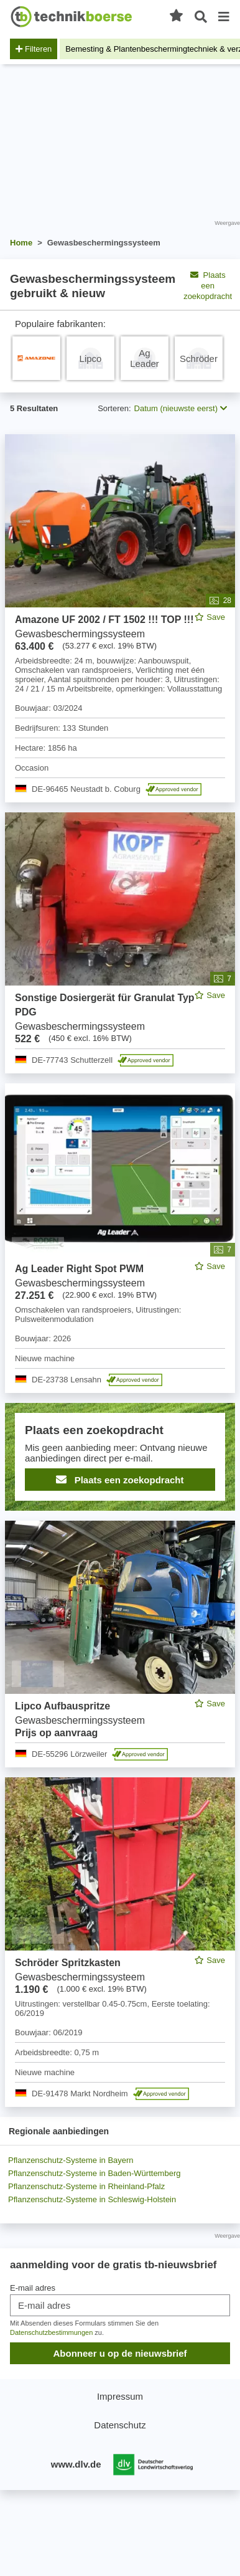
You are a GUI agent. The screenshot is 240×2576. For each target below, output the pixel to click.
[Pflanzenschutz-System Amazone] (36, 358)
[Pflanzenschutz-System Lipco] (90, 358)
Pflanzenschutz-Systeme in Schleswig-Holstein (92, 2199)
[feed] (120, 1270)
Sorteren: (114, 408)
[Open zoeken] (201, 17)
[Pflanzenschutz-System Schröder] (199, 358)
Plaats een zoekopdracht (119, 1479)
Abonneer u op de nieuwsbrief (120, 2353)
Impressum (120, 2396)
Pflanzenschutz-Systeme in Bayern (71, 2160)
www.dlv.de (76, 2464)
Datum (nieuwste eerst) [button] (180, 408)
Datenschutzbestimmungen (51, 2332)
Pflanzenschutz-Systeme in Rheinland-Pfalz (86, 2186)
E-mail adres (32, 2288)
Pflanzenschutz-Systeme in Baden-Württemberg (94, 2173)
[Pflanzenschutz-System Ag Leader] (144, 358)
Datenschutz (119, 2425)
